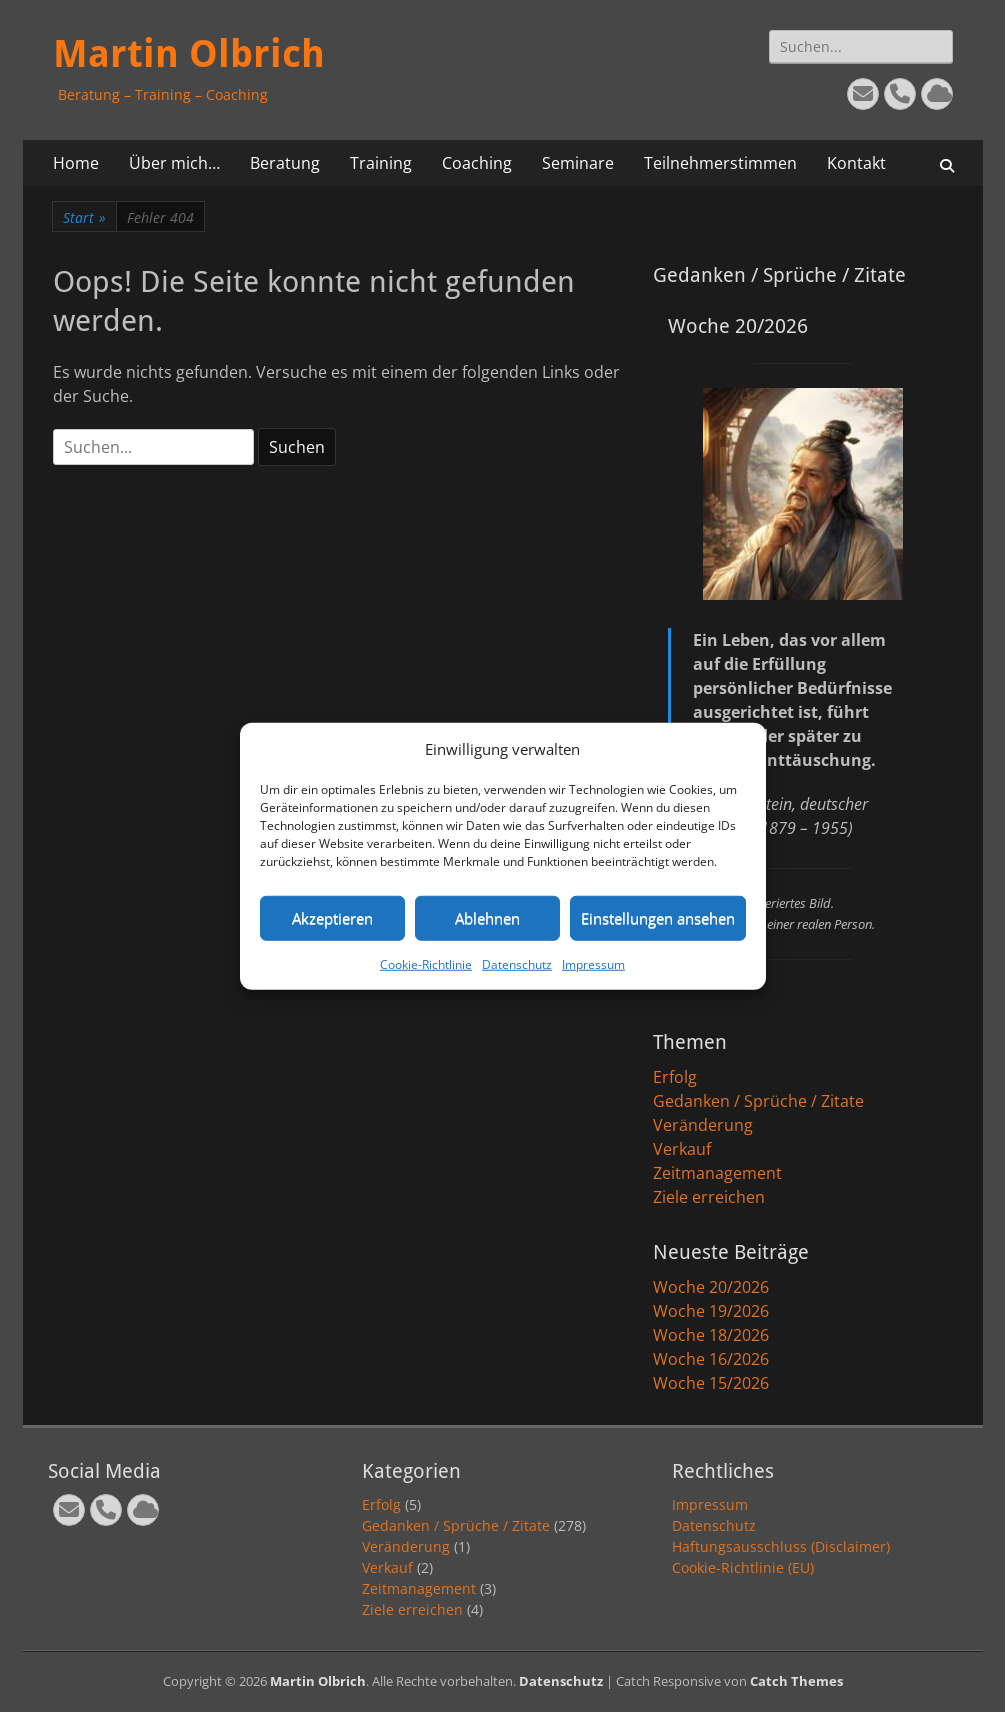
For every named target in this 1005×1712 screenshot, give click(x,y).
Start (84, 217)
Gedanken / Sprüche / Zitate (758, 1101)
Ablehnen (487, 918)
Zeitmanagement (717, 1173)
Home (76, 163)
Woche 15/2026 (711, 1383)
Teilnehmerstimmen (720, 163)
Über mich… (174, 163)
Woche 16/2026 (711, 1359)
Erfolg (675, 1077)
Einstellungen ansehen (658, 918)
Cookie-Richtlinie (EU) (743, 1567)
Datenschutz (517, 963)
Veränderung (703, 1125)
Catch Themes (796, 1681)
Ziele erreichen (709, 1197)
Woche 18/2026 (711, 1335)
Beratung (285, 163)
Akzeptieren (332, 918)
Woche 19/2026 (711, 1311)
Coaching (477, 163)
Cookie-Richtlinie (426, 963)
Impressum (593, 963)
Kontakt (856, 163)
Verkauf (682, 1149)
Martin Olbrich (189, 54)
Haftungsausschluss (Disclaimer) (781, 1546)
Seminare (578, 163)
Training (381, 163)
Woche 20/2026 (711, 1287)
